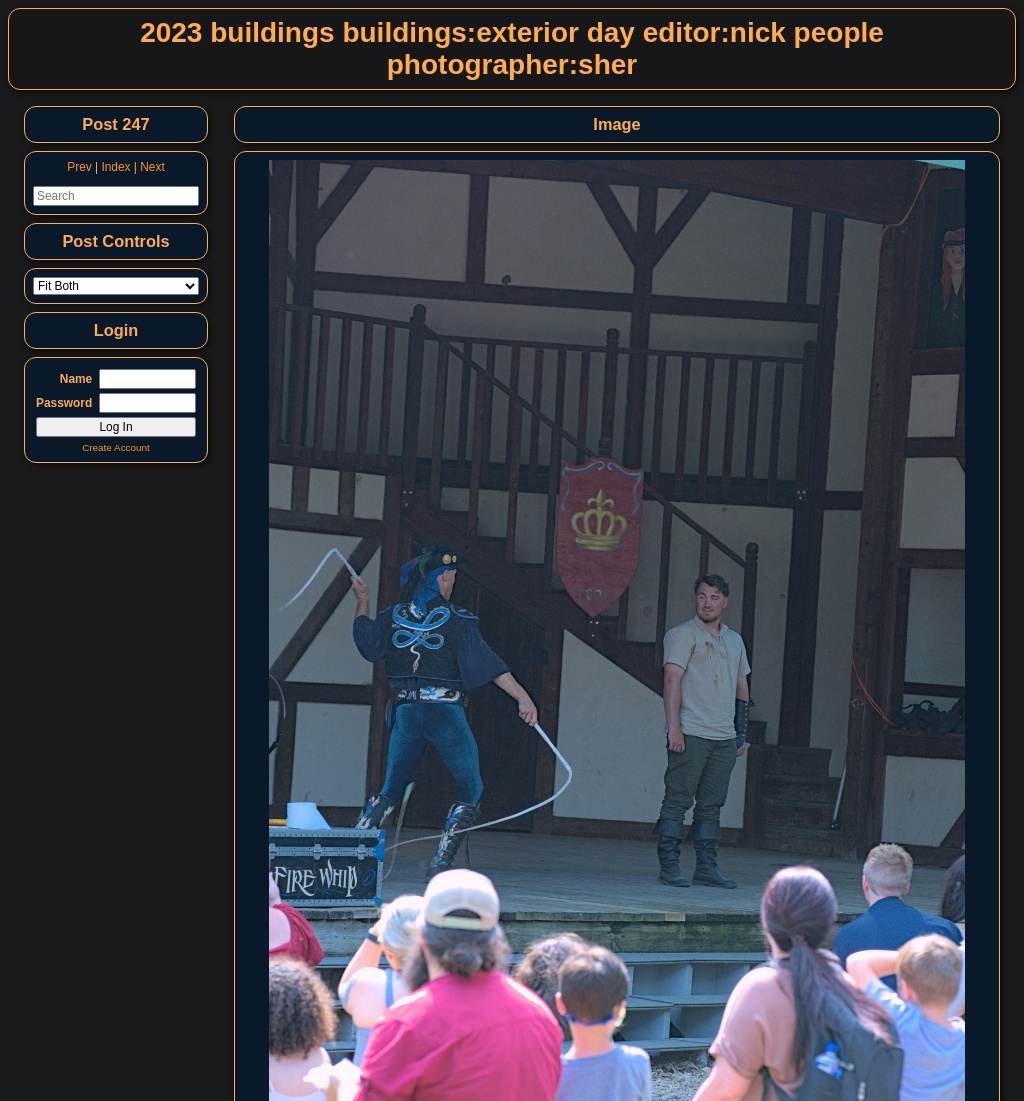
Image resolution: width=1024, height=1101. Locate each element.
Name (76, 379)
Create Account (116, 447)
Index (115, 167)
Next (152, 167)
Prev (79, 167)
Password (64, 403)
